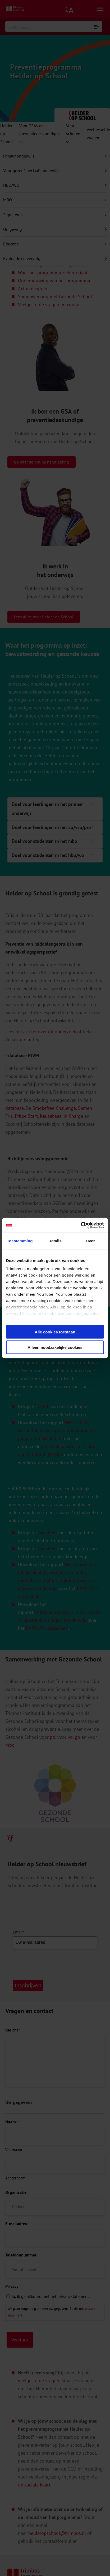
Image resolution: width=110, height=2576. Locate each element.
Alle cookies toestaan (55, 1331)
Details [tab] (55, 1240)
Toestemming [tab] (20, 1240)
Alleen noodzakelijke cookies (55, 1347)
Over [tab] (90, 1240)
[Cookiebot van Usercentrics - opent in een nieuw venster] (81, 1225)
